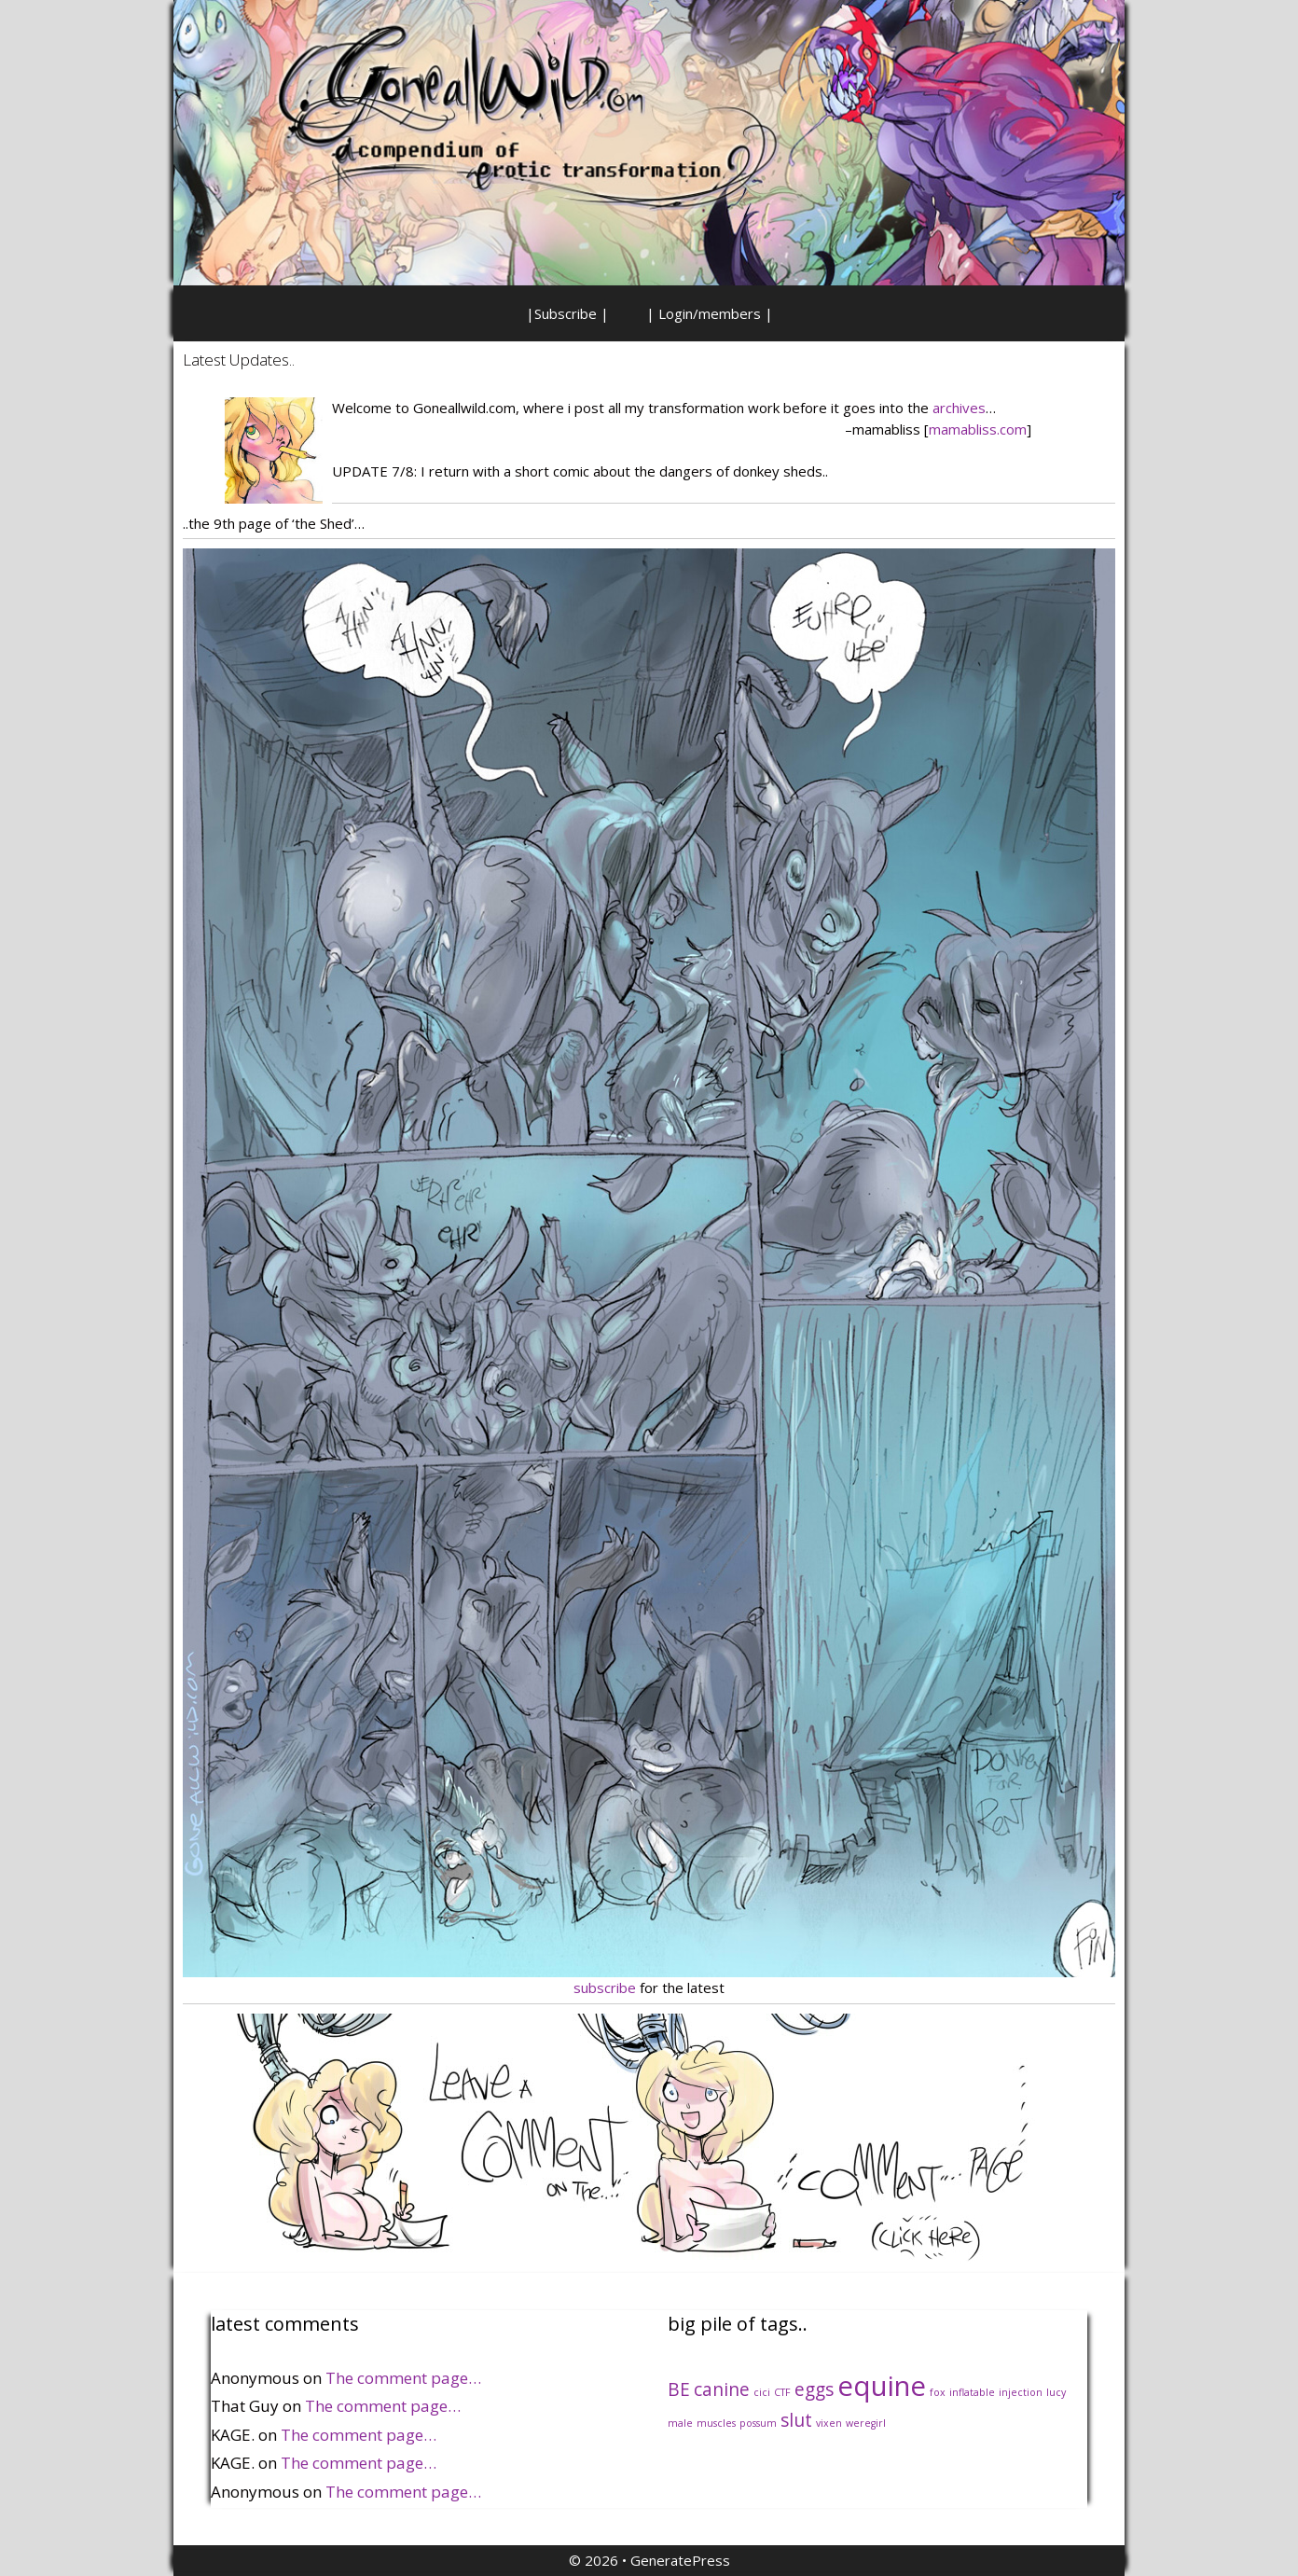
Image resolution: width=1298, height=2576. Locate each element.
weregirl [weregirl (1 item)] (866, 2423)
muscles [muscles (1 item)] (716, 2423)
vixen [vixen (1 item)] (829, 2423)
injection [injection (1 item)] (1021, 2392)
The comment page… (403, 2378)
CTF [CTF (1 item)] (782, 2392)
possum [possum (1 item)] (758, 2423)
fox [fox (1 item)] (938, 2392)
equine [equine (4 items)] (881, 2385)
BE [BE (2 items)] (679, 2389)
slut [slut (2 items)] (796, 2420)
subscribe (604, 1987)
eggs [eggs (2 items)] (814, 2389)
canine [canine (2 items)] (722, 2389)
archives (959, 407)
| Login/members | (709, 313)
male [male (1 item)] (680, 2423)
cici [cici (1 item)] (761, 2392)
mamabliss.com (978, 429)
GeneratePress (680, 2560)
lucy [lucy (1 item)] (1056, 2392)
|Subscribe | (567, 313)
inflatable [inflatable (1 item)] (972, 2392)
